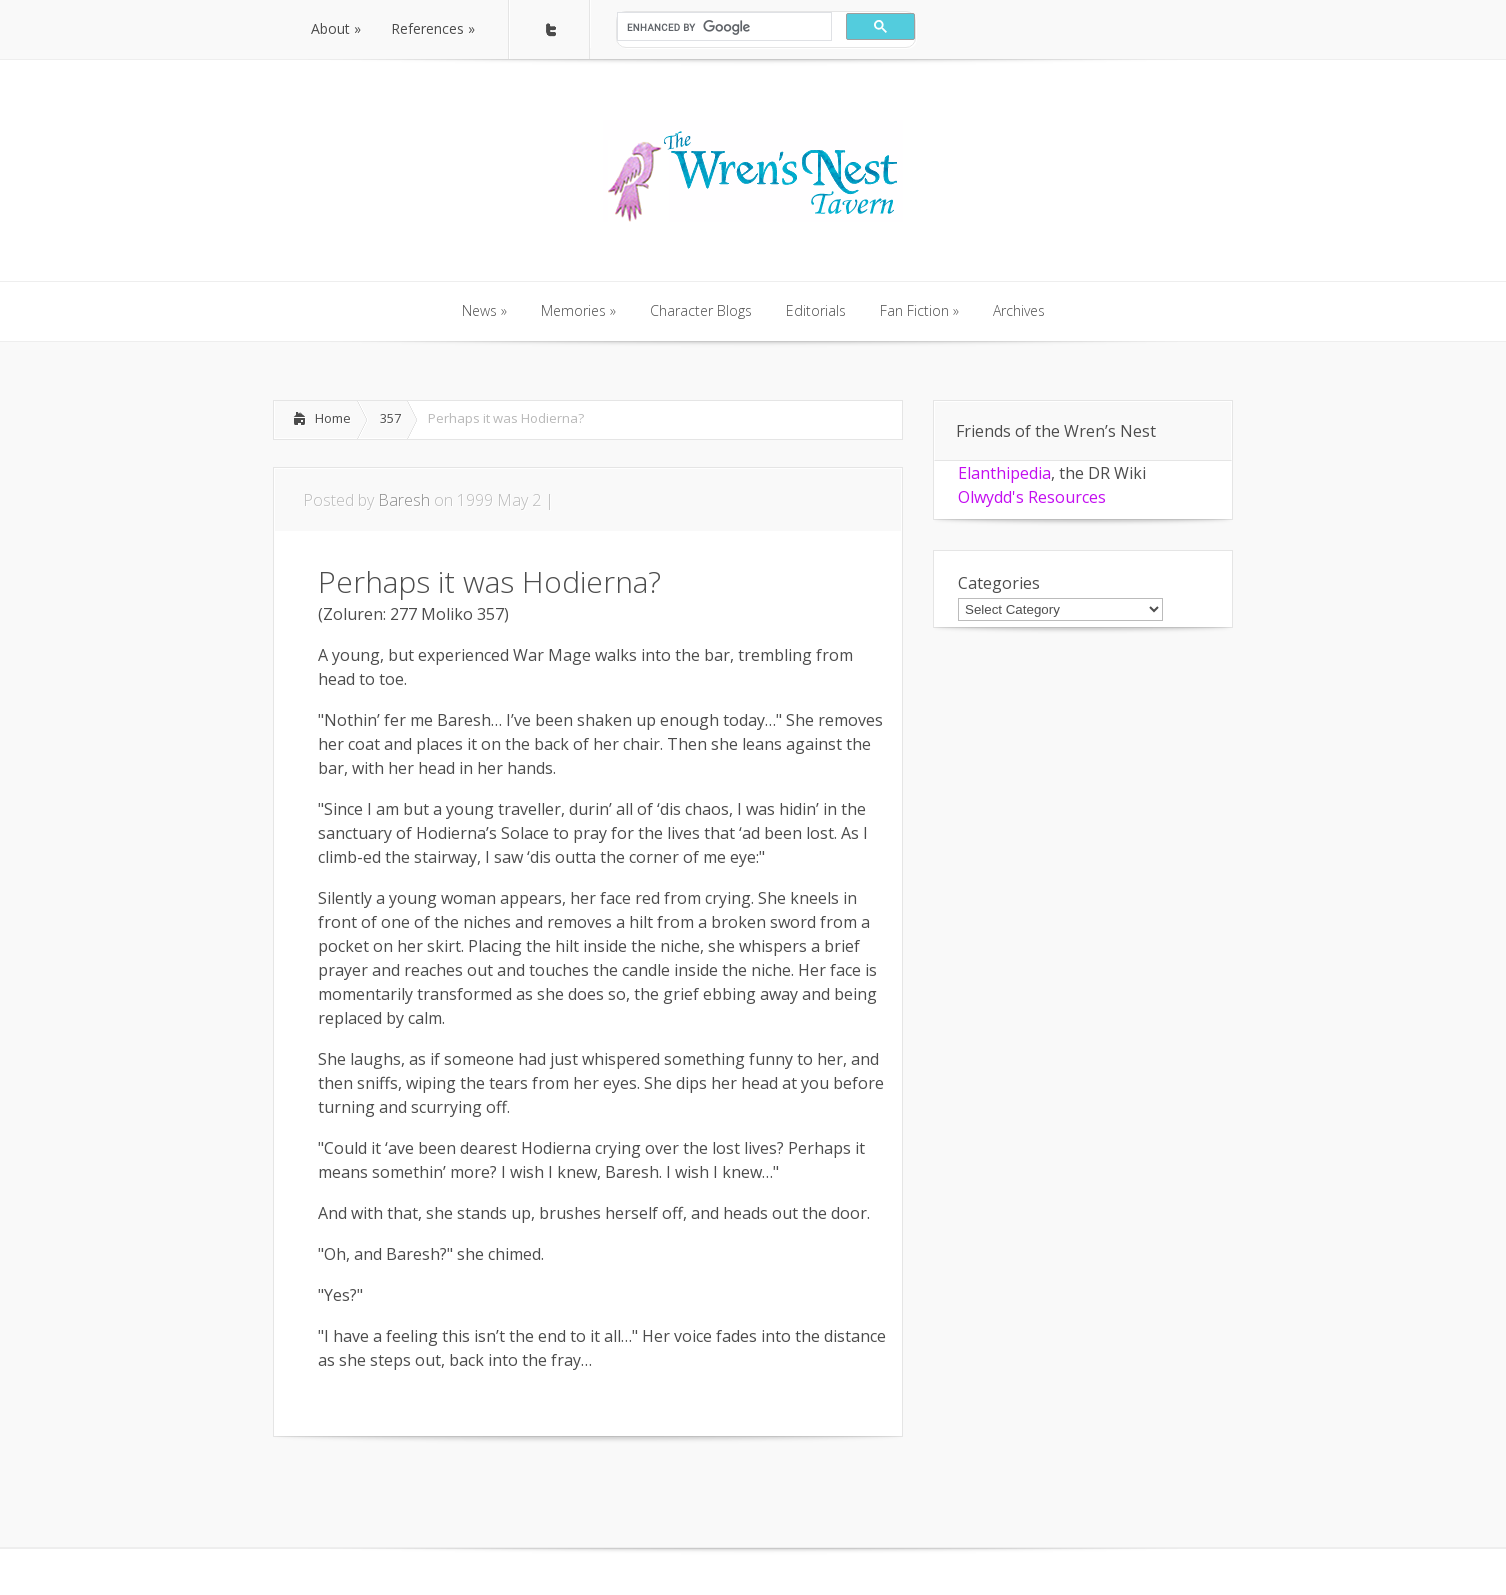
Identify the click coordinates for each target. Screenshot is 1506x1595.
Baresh (404, 500)
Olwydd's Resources (1032, 497)
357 (390, 418)
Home (333, 418)
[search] (722, 27)
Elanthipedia (1004, 473)
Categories (999, 583)
